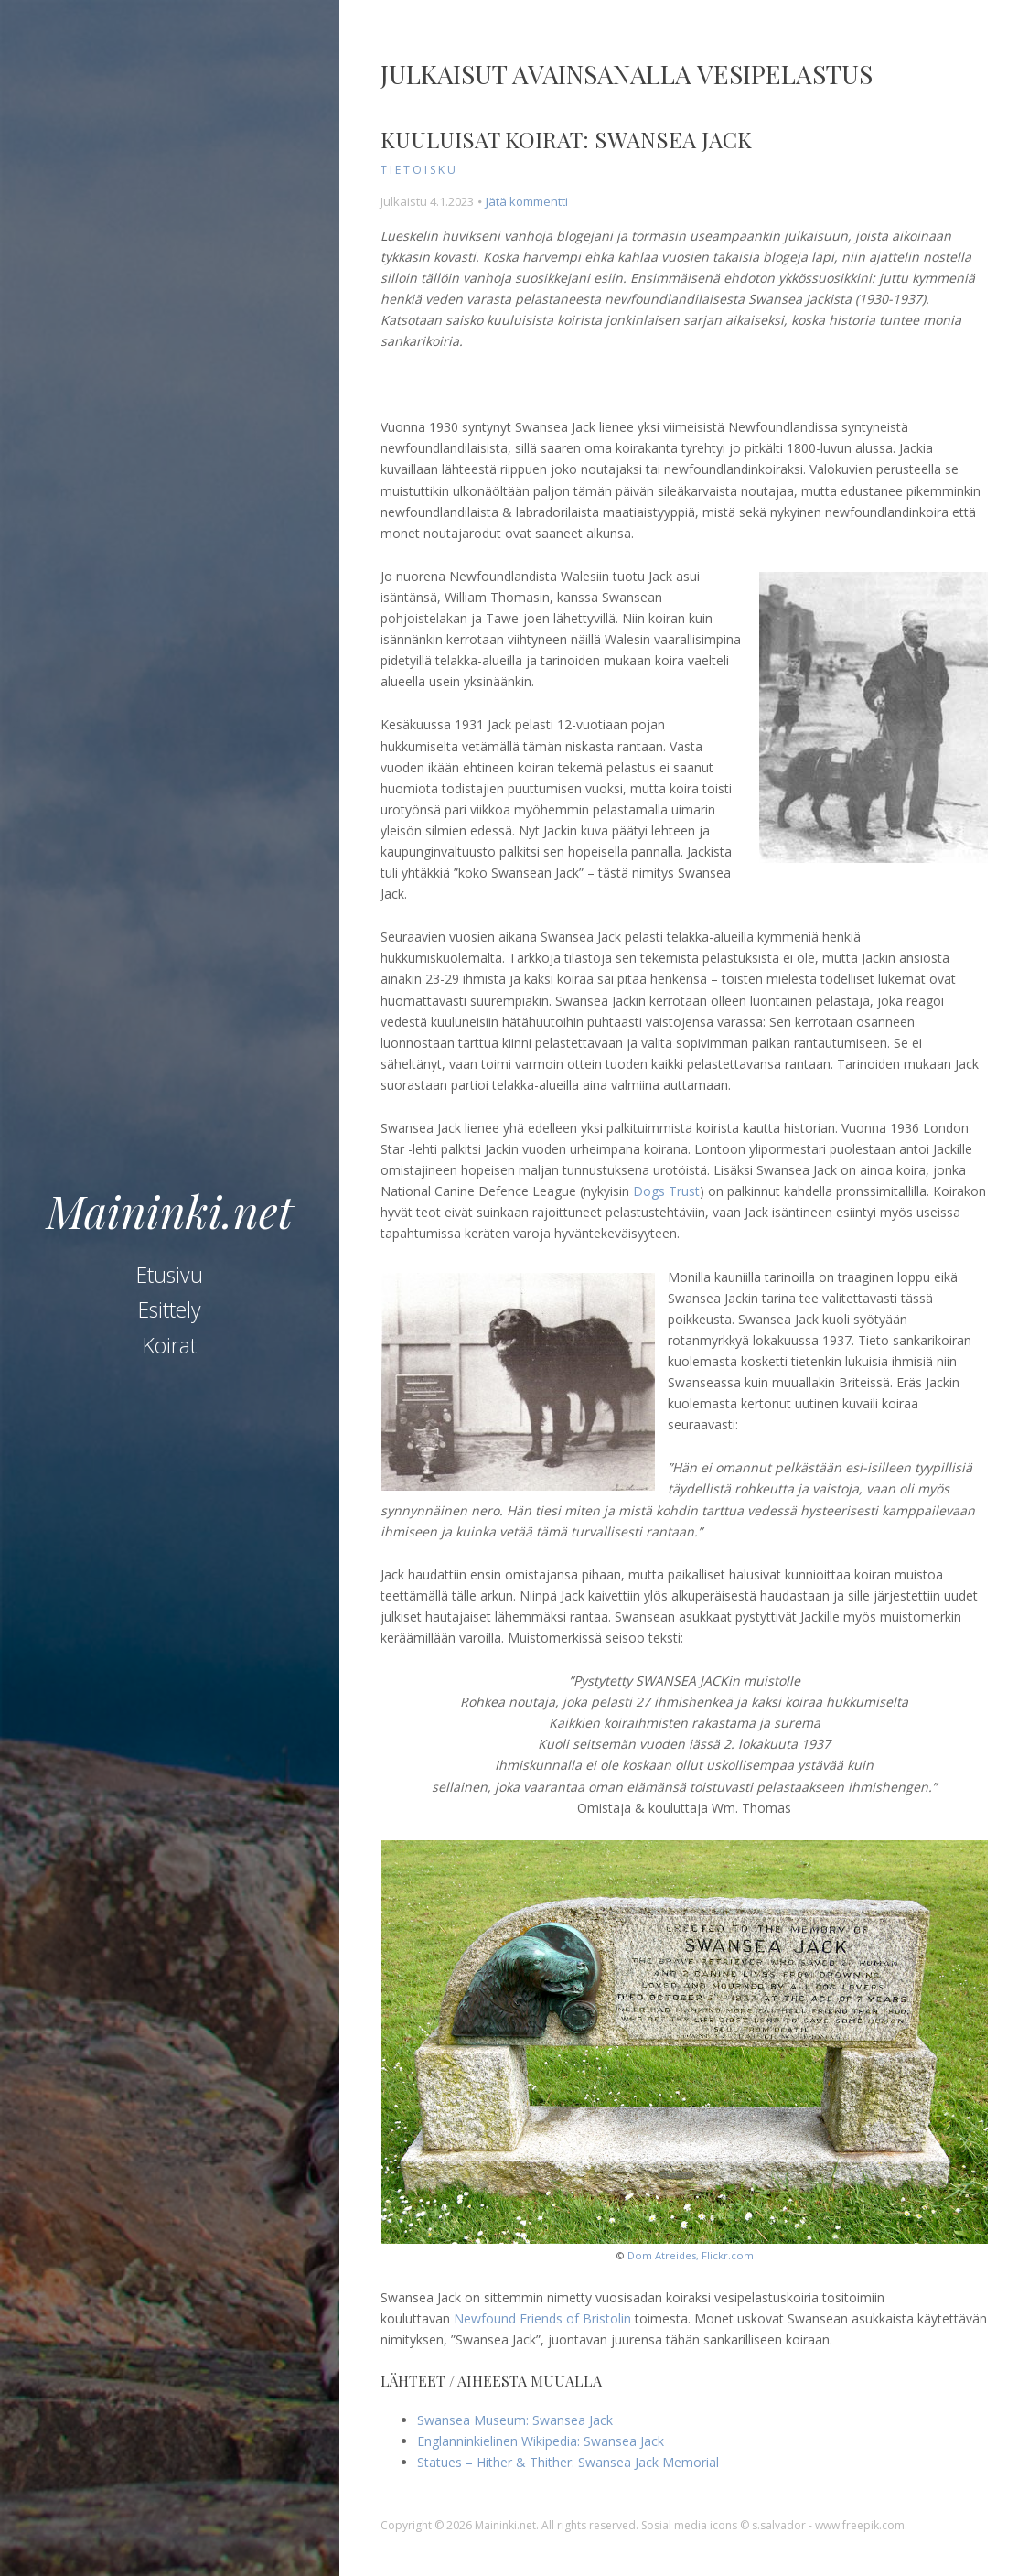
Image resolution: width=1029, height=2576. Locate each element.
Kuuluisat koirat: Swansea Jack (566, 139)
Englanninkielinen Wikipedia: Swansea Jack (540, 2441)
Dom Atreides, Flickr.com (690, 2255)
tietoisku (419, 170)
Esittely (169, 1309)
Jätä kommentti (527, 201)
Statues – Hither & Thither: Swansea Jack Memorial (568, 2462)
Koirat (170, 1345)
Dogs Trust (666, 1191)
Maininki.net (170, 1210)
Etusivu (169, 1274)
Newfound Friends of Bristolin (542, 2318)
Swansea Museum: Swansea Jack (515, 2420)
